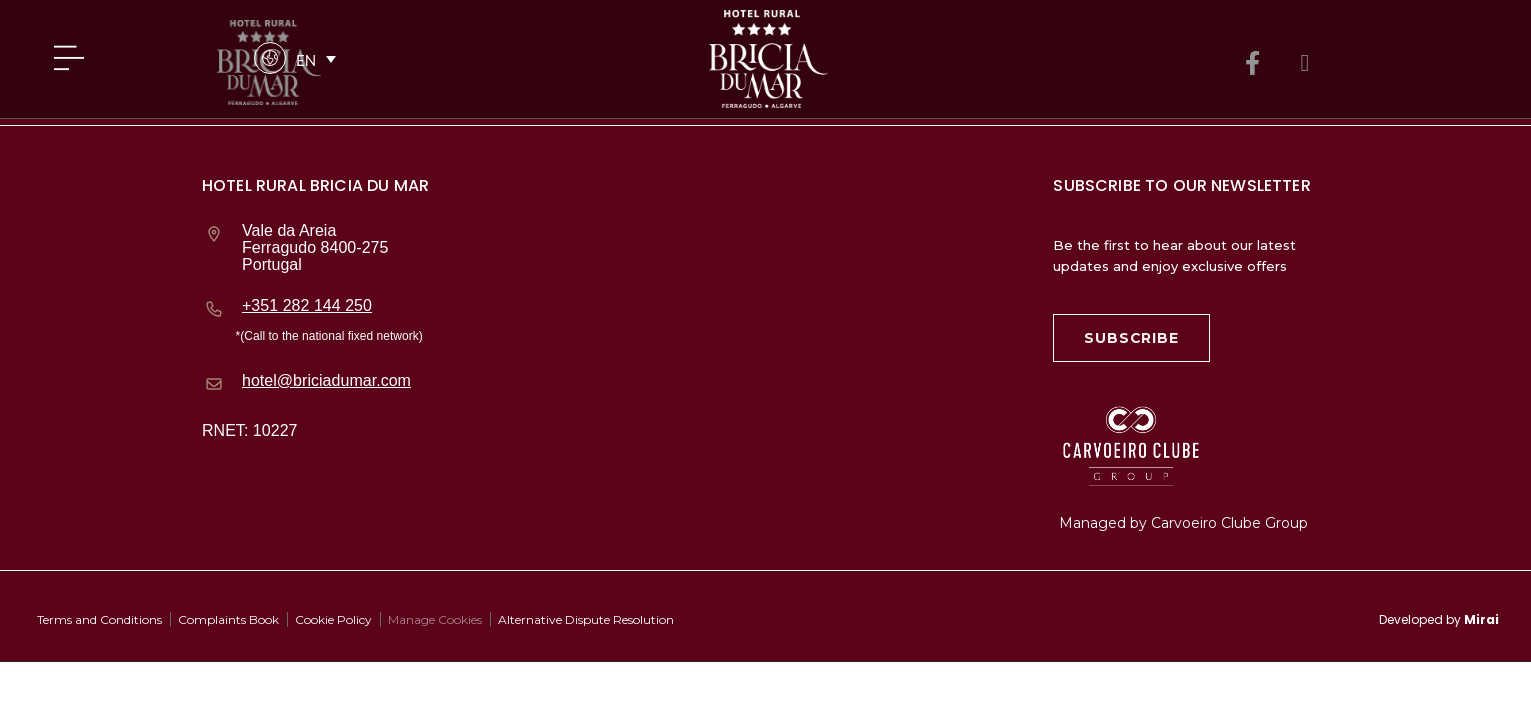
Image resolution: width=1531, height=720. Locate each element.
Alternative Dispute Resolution (586, 619)
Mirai (1481, 619)
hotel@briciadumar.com (326, 380)
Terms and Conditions (99, 619)
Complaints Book (228, 619)
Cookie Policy (333, 619)
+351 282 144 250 (307, 305)
